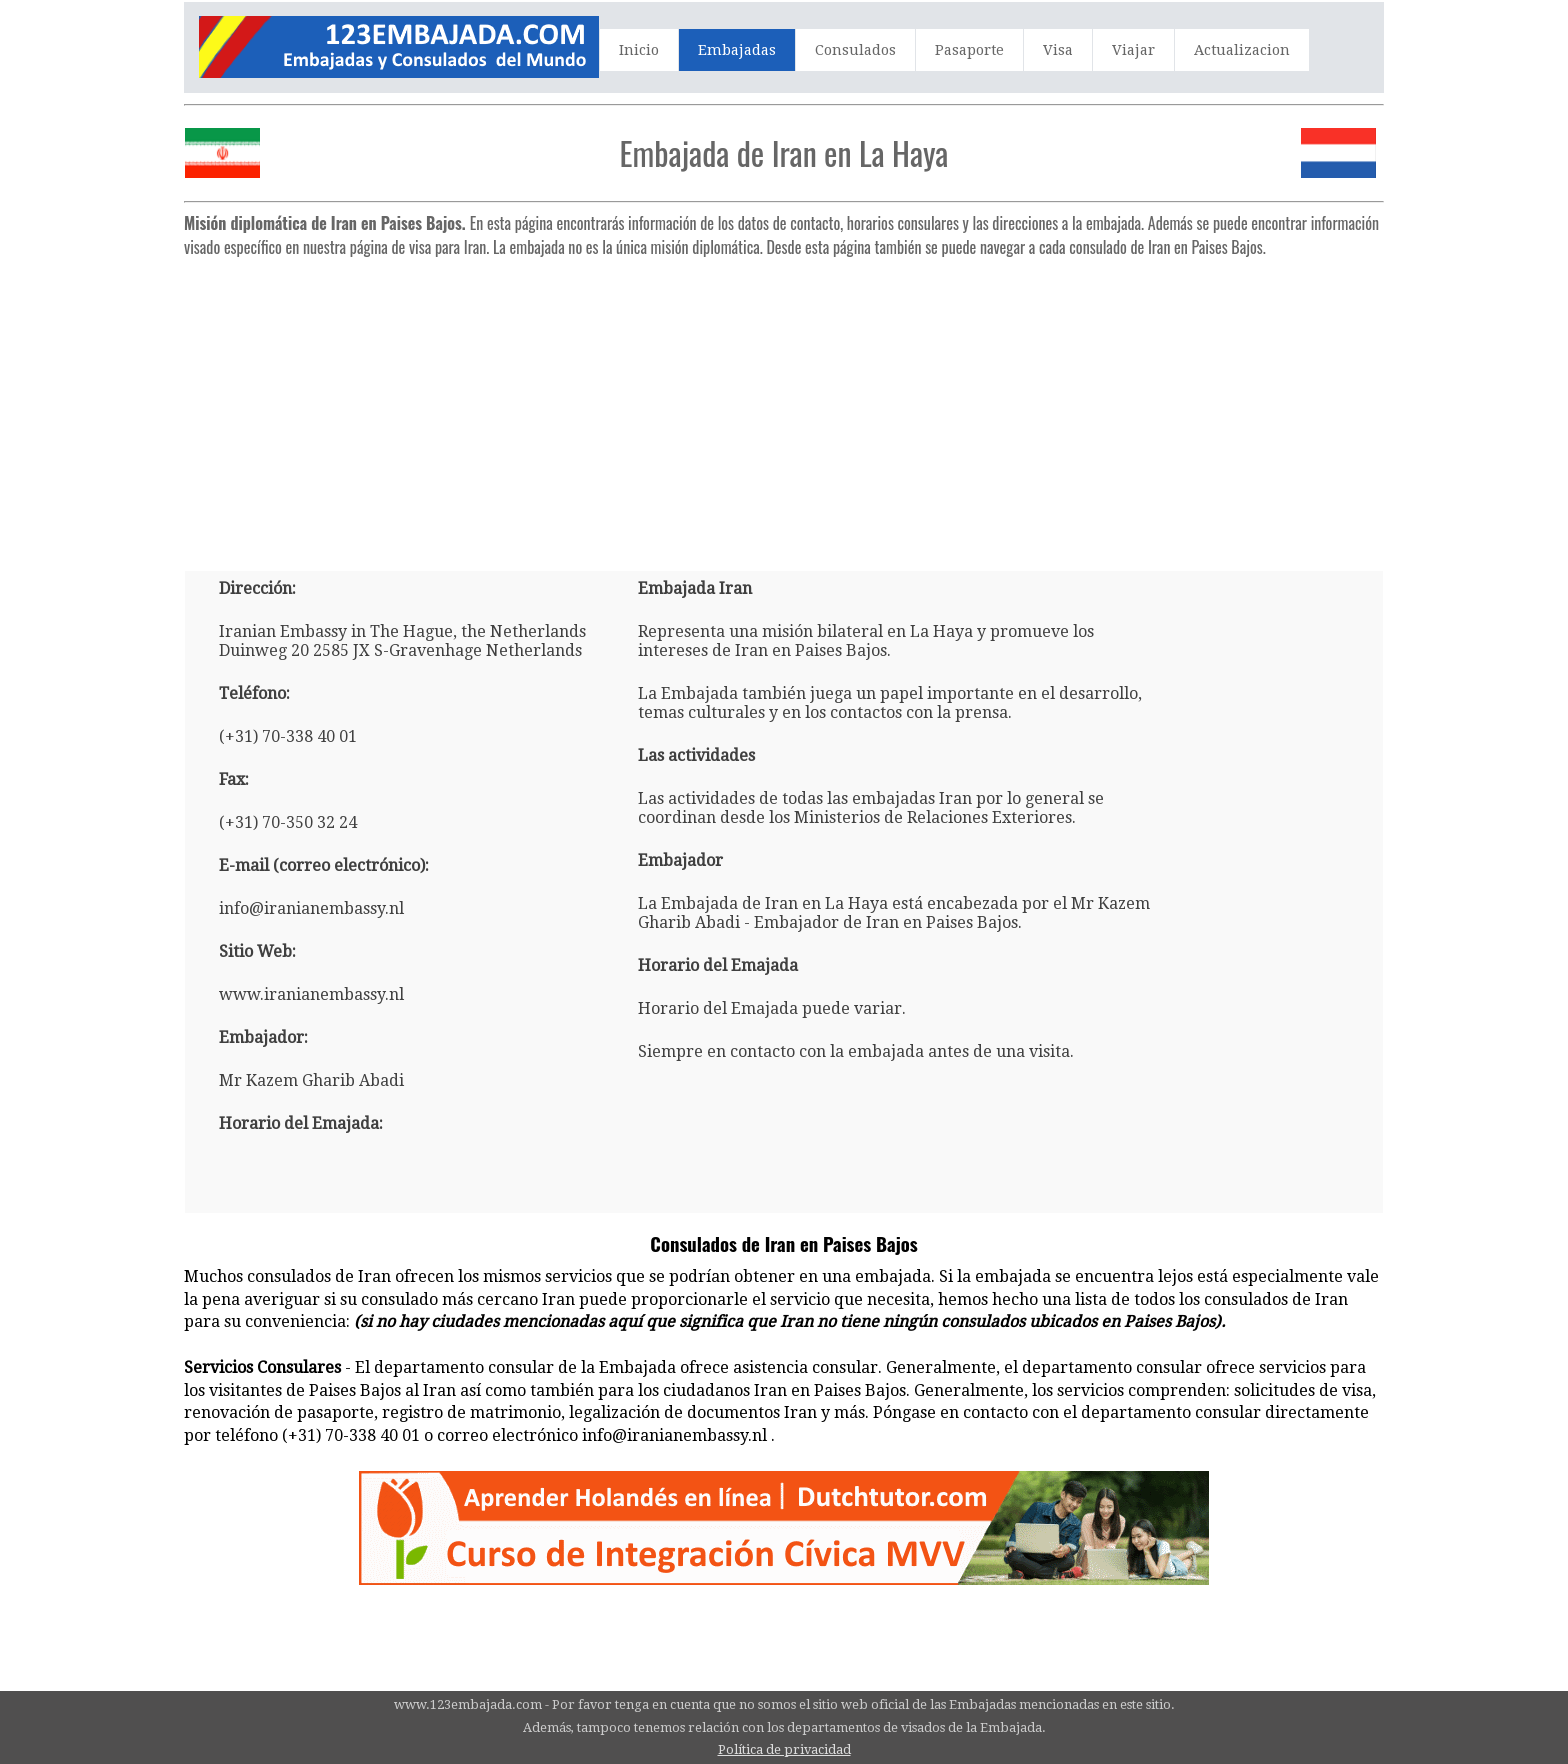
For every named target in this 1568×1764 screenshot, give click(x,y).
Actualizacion (1242, 50)
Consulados (855, 50)
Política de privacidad (784, 1749)
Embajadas (737, 50)
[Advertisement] (784, 406)
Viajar (1133, 50)
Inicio (639, 50)
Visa (1058, 50)
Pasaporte (969, 50)
